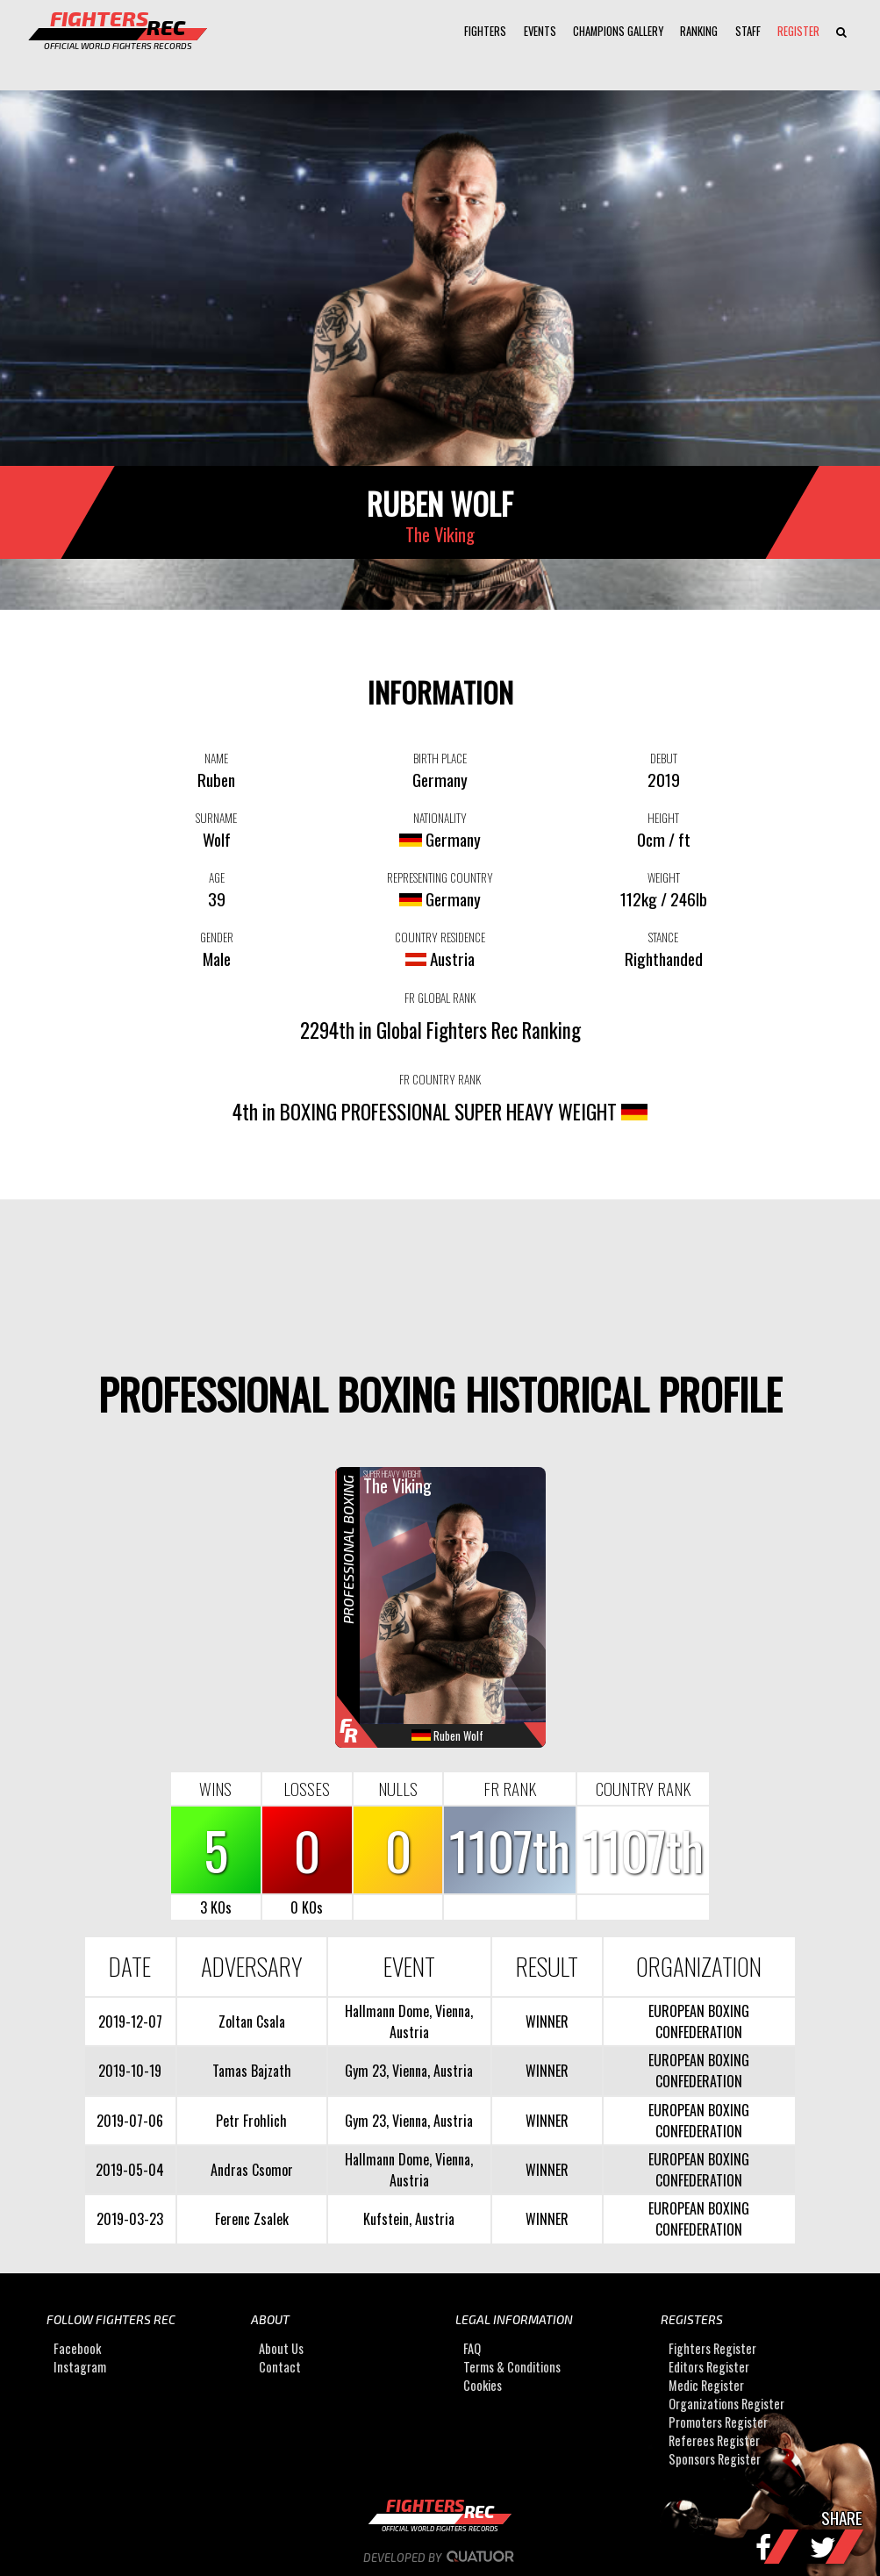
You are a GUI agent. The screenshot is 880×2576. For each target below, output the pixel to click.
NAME (216, 758)
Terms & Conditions (512, 2366)
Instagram (80, 2366)
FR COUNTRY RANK (440, 1079)
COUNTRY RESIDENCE (440, 937)
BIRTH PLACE (440, 758)
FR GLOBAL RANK (440, 997)
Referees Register (714, 2440)
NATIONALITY (440, 817)
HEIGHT (663, 817)
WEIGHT (663, 877)
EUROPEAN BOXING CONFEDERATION (698, 2021)
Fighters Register (712, 2348)
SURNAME (216, 817)
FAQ (472, 2348)
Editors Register (709, 2366)
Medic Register (706, 2385)
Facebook (77, 2348)
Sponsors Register (715, 2459)
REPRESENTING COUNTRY (440, 877)
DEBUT (663, 758)
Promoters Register (718, 2422)
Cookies (482, 2385)
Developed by (440, 2558)
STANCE (663, 937)
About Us (281, 2348)
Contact (280, 2366)
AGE (217, 877)
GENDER (216, 937)
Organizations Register (726, 2403)
